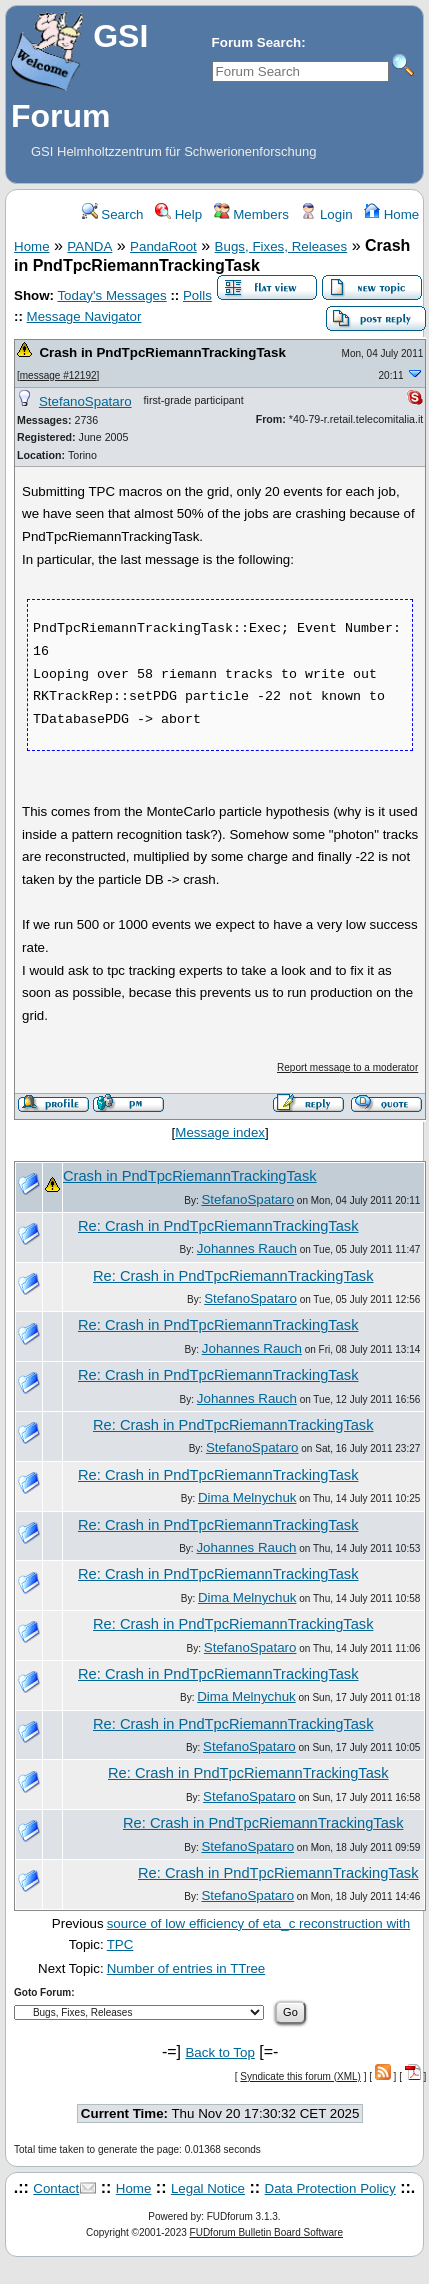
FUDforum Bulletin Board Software (266, 2232)
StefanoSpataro (85, 401)
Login (326, 214)
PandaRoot (163, 246)
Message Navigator (84, 316)
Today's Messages (111, 295)
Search (113, 214)
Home (391, 214)
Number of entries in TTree (186, 1968)
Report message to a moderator (347, 1067)
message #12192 (58, 375)
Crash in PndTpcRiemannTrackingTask (162, 352)
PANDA (89, 246)
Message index (220, 1132)
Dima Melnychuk (247, 1497)
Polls (197, 295)
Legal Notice (208, 2188)
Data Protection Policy (330, 2188)
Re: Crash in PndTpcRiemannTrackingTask (218, 1226)
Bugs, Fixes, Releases (281, 246)
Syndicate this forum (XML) (300, 2076)
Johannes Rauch (247, 1248)
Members (251, 214)
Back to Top (219, 2052)
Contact (56, 2188)
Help (178, 214)
